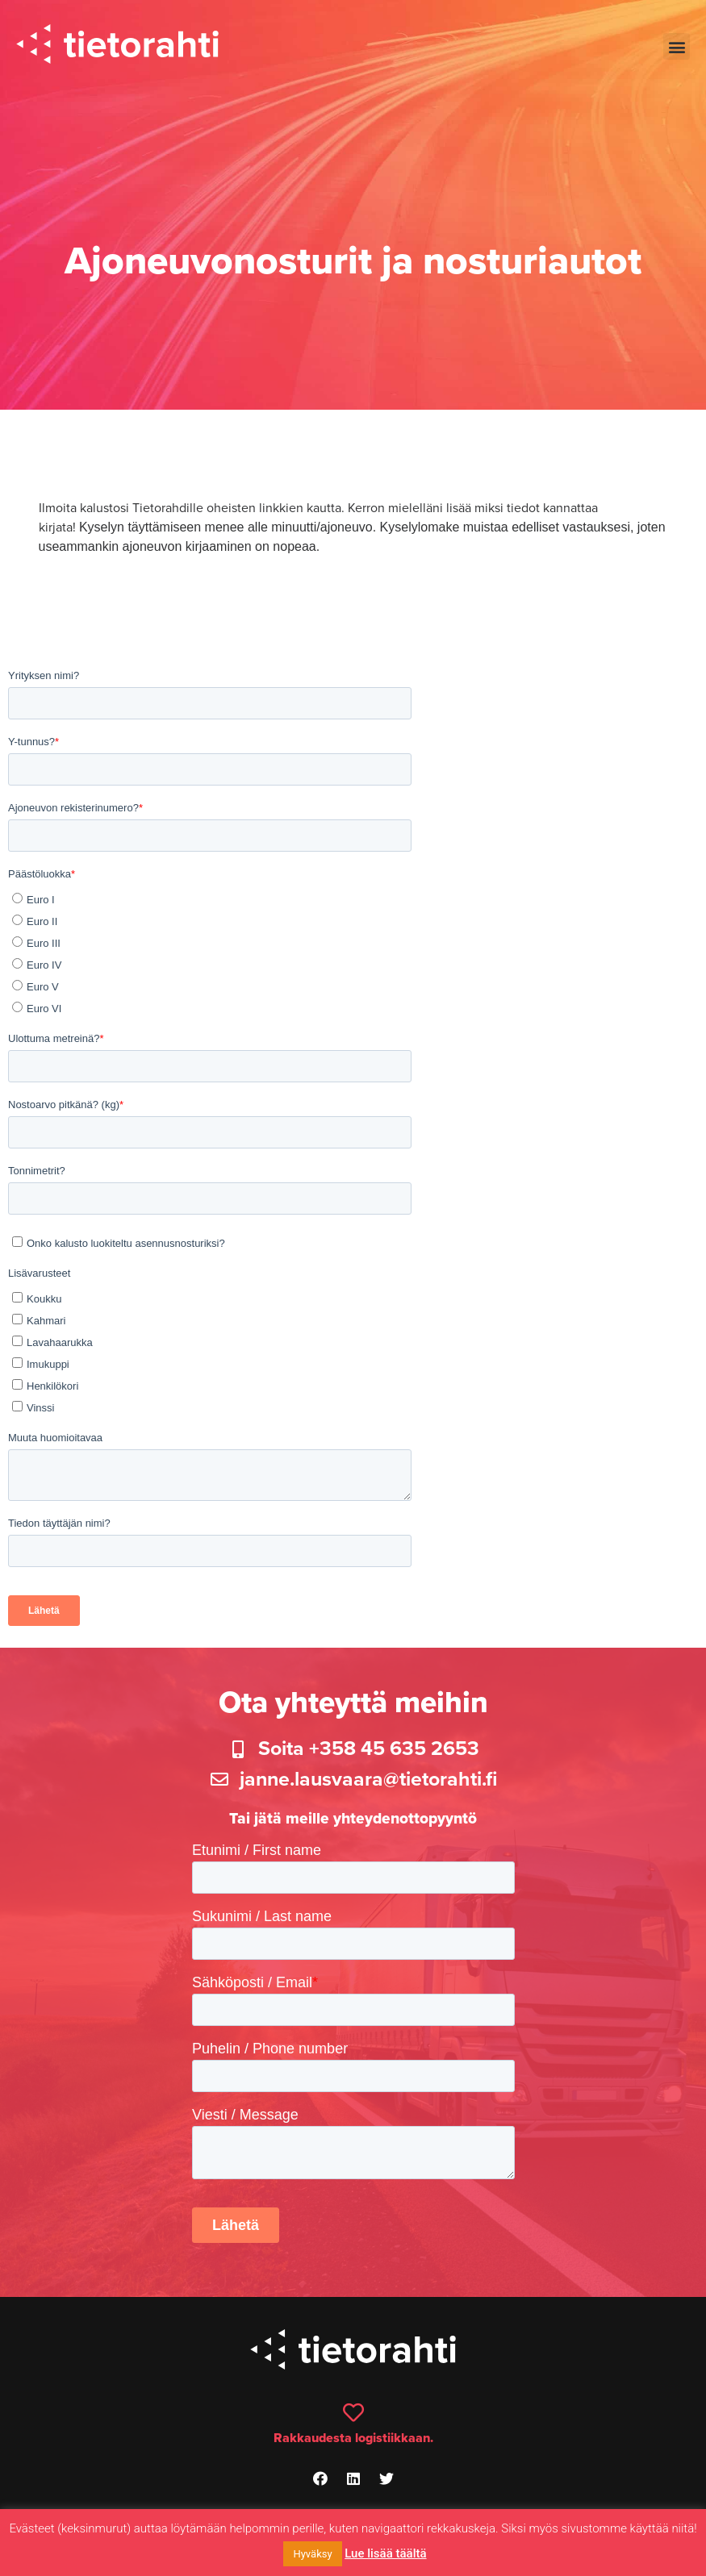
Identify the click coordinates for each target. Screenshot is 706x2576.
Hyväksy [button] (312, 2554)
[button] (676, 46)
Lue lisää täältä (385, 2553)
